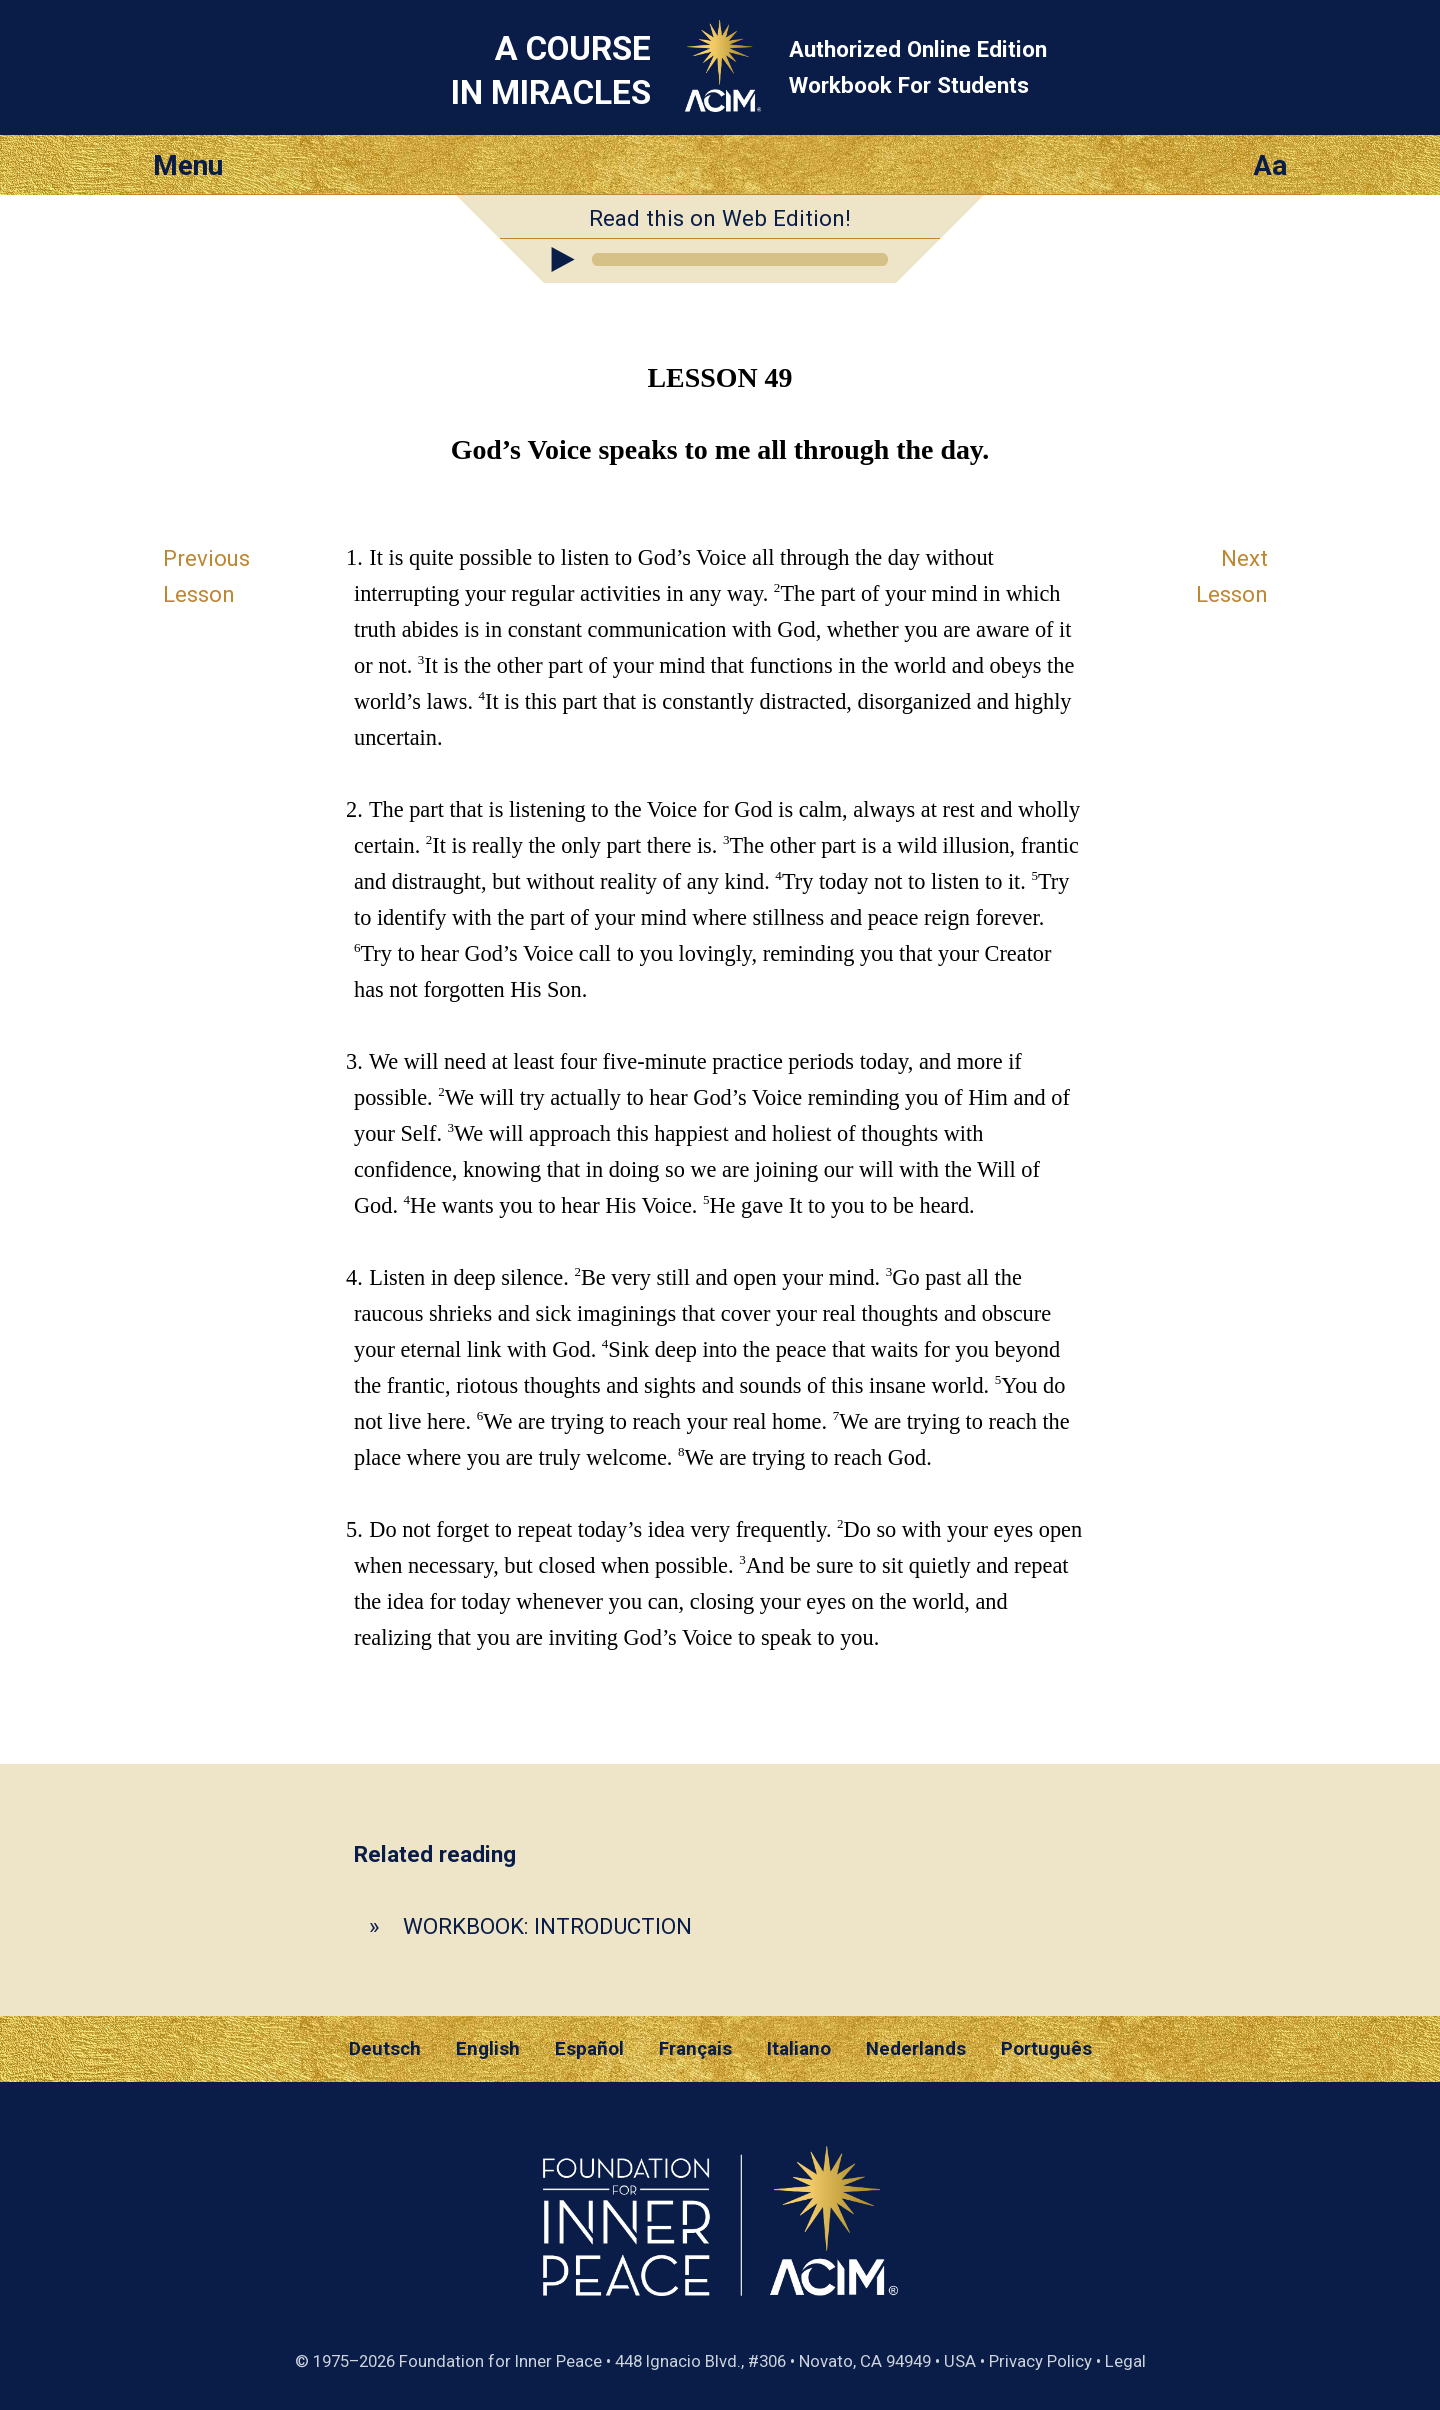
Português (1046, 2049)
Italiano (799, 2049)
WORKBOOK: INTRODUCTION (547, 1926)
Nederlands (916, 2049)
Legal (1125, 2361)
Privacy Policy (1040, 2361)
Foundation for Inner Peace (500, 2361)
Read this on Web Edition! (720, 218)
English (488, 2049)
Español (589, 2049)
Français (695, 2049)
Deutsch (385, 2049)
